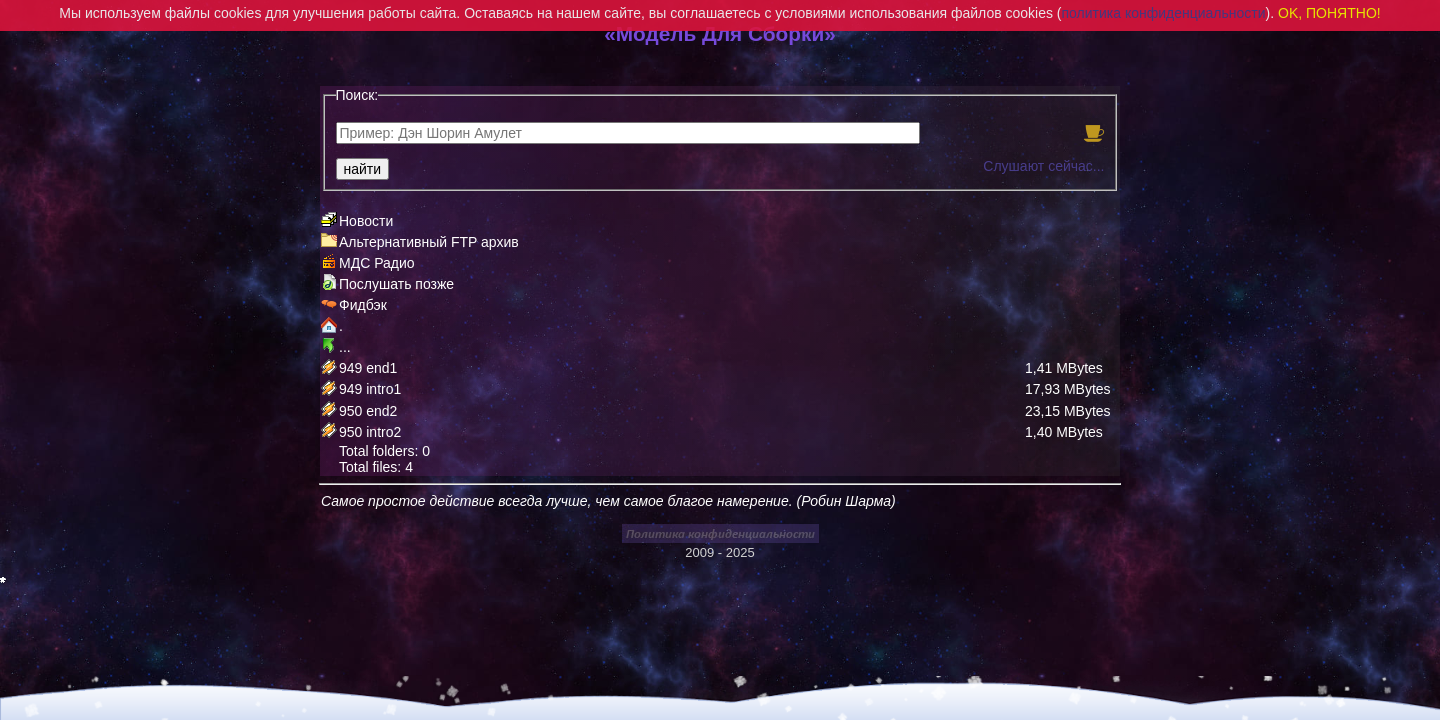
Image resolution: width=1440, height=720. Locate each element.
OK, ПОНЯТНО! (1329, 13)
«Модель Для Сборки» (720, 33)
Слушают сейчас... (1043, 166)
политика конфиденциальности (1164, 13)
